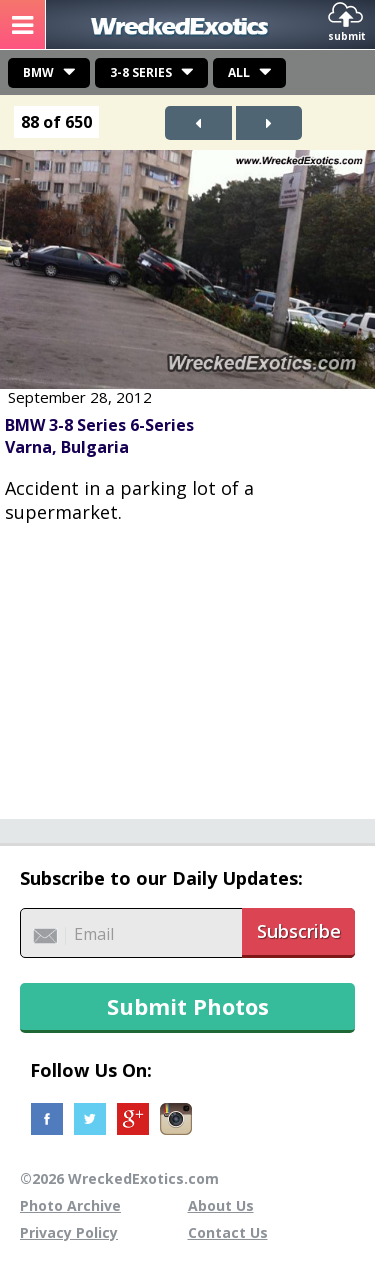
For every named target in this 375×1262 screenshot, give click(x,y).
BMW (38, 72)
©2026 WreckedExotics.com (119, 1178)
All (239, 72)
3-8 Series (141, 72)
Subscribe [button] (299, 931)
